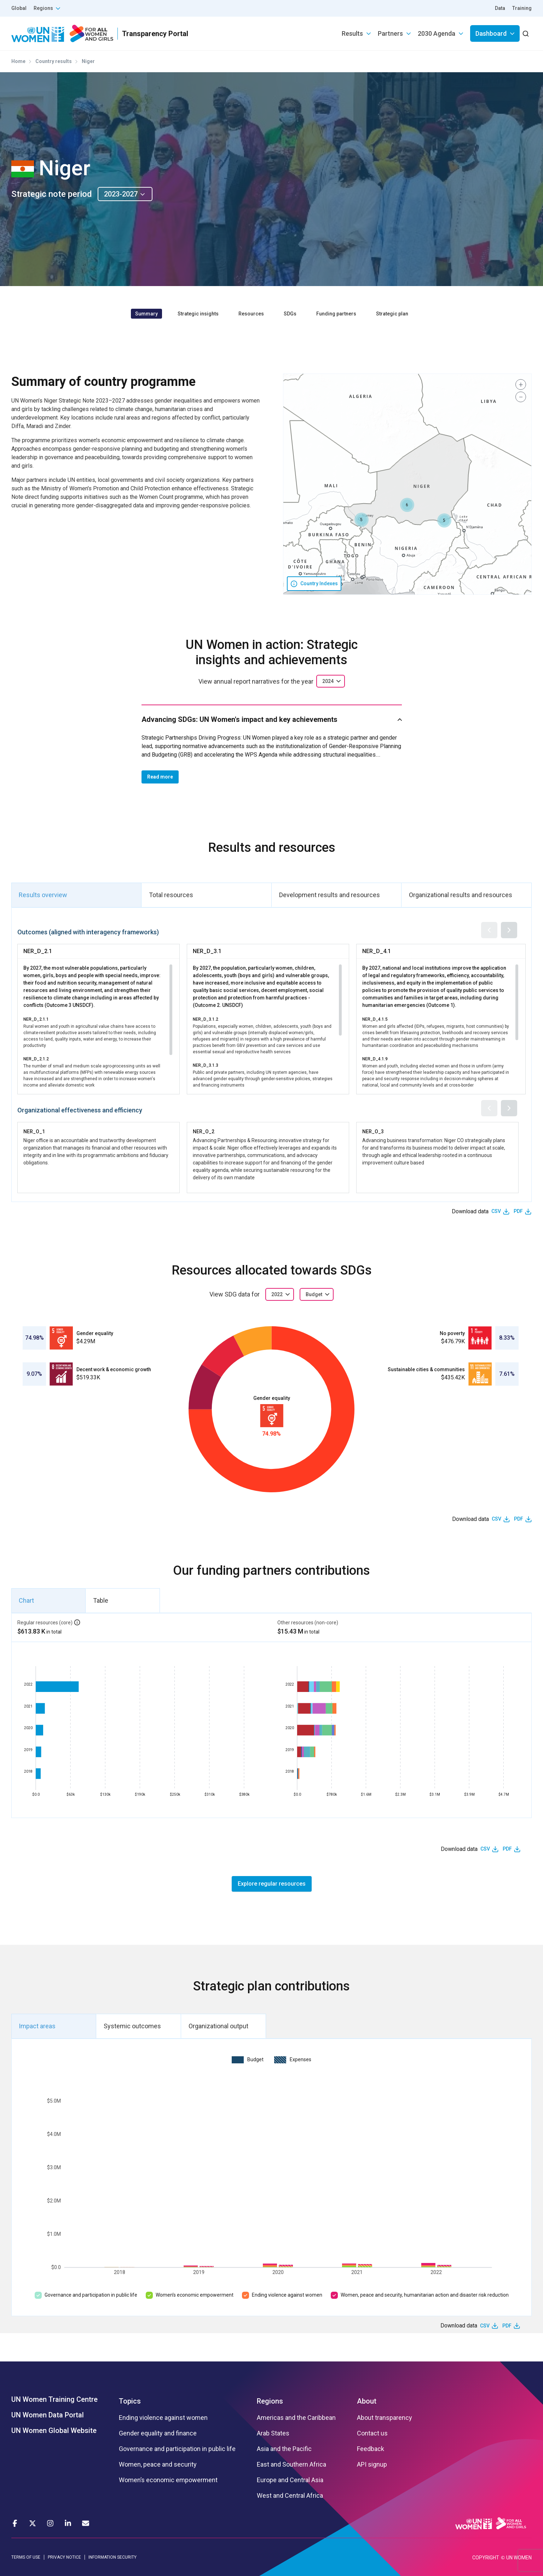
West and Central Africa (290, 2495)
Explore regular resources (272, 1883)
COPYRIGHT (485, 2557)
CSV (496, 1211)
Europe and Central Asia (290, 2480)
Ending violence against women (287, 2295)
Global (19, 8)
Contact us (372, 2433)
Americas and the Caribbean (296, 2417)
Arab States (273, 2433)
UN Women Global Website (54, 2430)
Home (18, 61)
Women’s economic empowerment (194, 2295)
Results (352, 33)
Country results (53, 61)
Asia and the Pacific (284, 2448)
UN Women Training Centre (54, 2399)
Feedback (370, 2448)
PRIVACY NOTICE (64, 2557)
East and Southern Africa (291, 2464)
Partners (390, 33)
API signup (372, 2464)
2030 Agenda (436, 33)
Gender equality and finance (158, 2433)
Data (500, 8)
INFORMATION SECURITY (112, 2557)
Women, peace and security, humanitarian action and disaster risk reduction (425, 2295)
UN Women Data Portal (47, 2414)
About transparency (384, 2417)
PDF (518, 1211)
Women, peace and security (158, 2464)
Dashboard (491, 33)
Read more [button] (160, 777)
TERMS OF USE (25, 2557)
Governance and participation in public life (91, 2295)
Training (522, 8)
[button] (444, 520)
